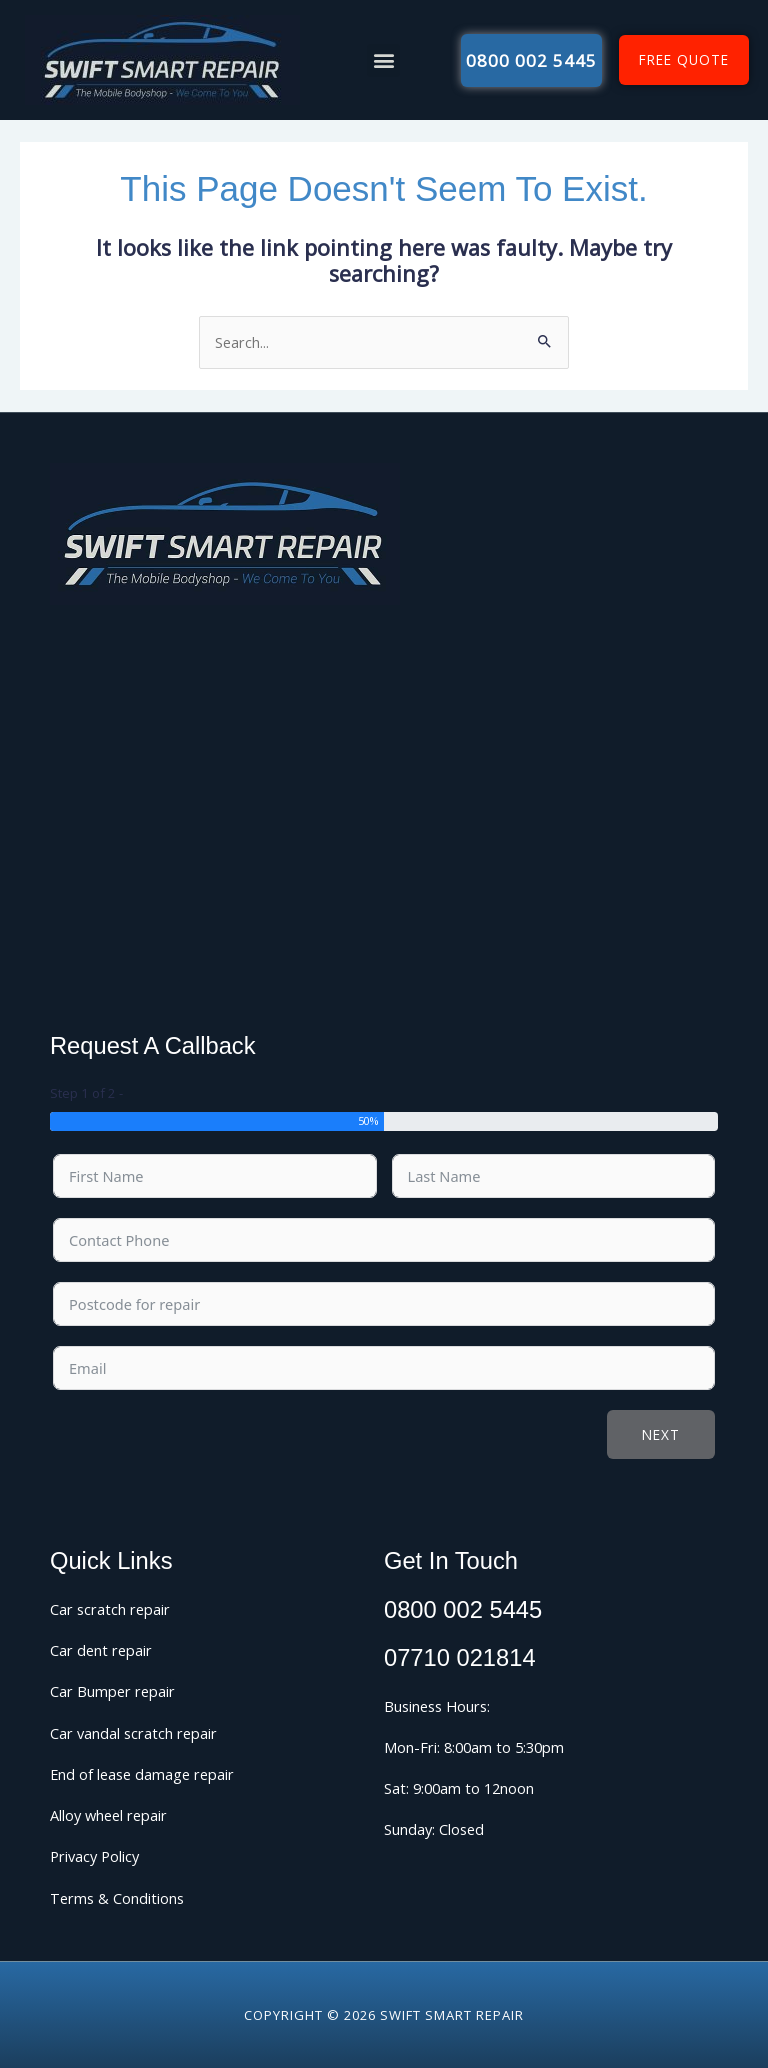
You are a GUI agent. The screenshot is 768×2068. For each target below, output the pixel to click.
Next (661, 1434)
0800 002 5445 (463, 1610)
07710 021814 (460, 1658)
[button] (383, 60)
